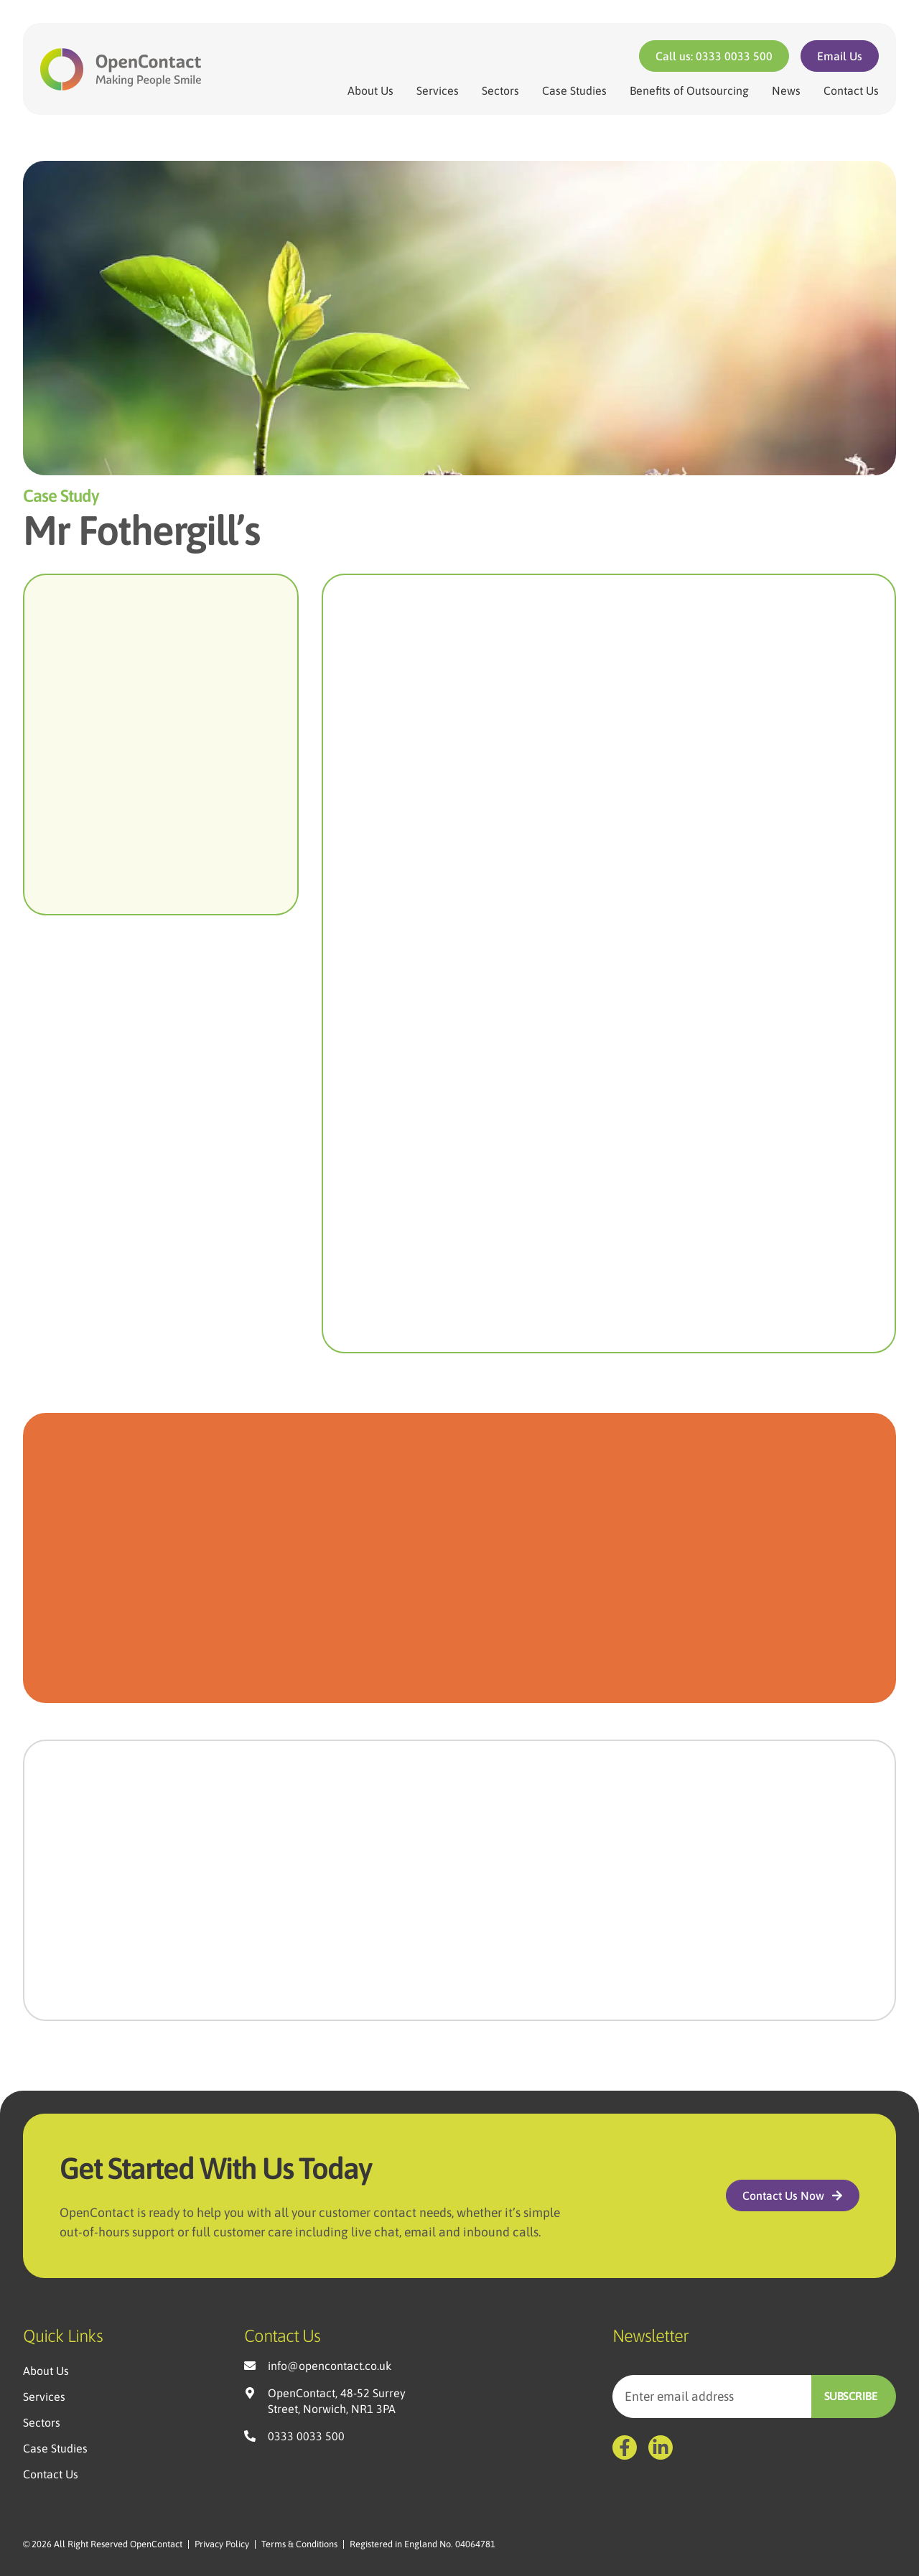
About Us (370, 90)
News (786, 90)
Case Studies (574, 90)
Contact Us (851, 90)
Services (437, 90)
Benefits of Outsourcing (689, 90)
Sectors (500, 90)
